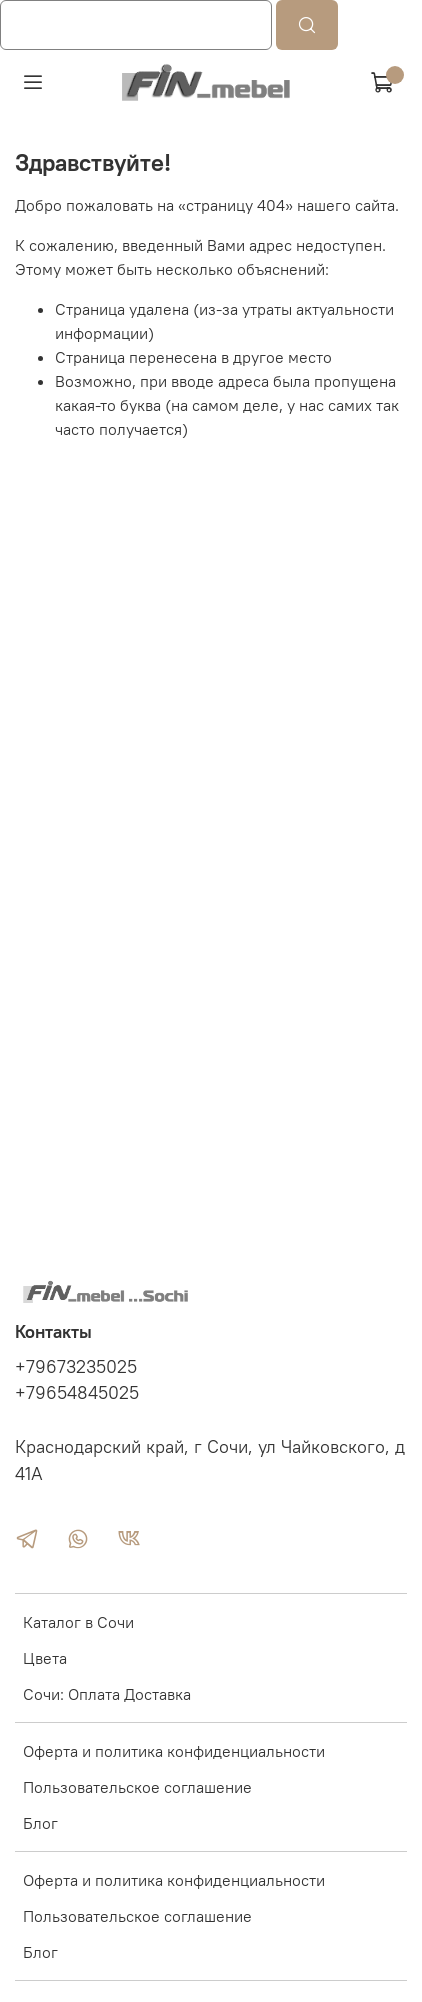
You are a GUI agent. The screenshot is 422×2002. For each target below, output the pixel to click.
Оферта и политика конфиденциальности (174, 1751)
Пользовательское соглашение (137, 1787)
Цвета (45, 1658)
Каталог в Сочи (78, 1622)
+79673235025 (76, 1367)
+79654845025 (77, 1393)
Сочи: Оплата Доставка (107, 1694)
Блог (40, 1823)
